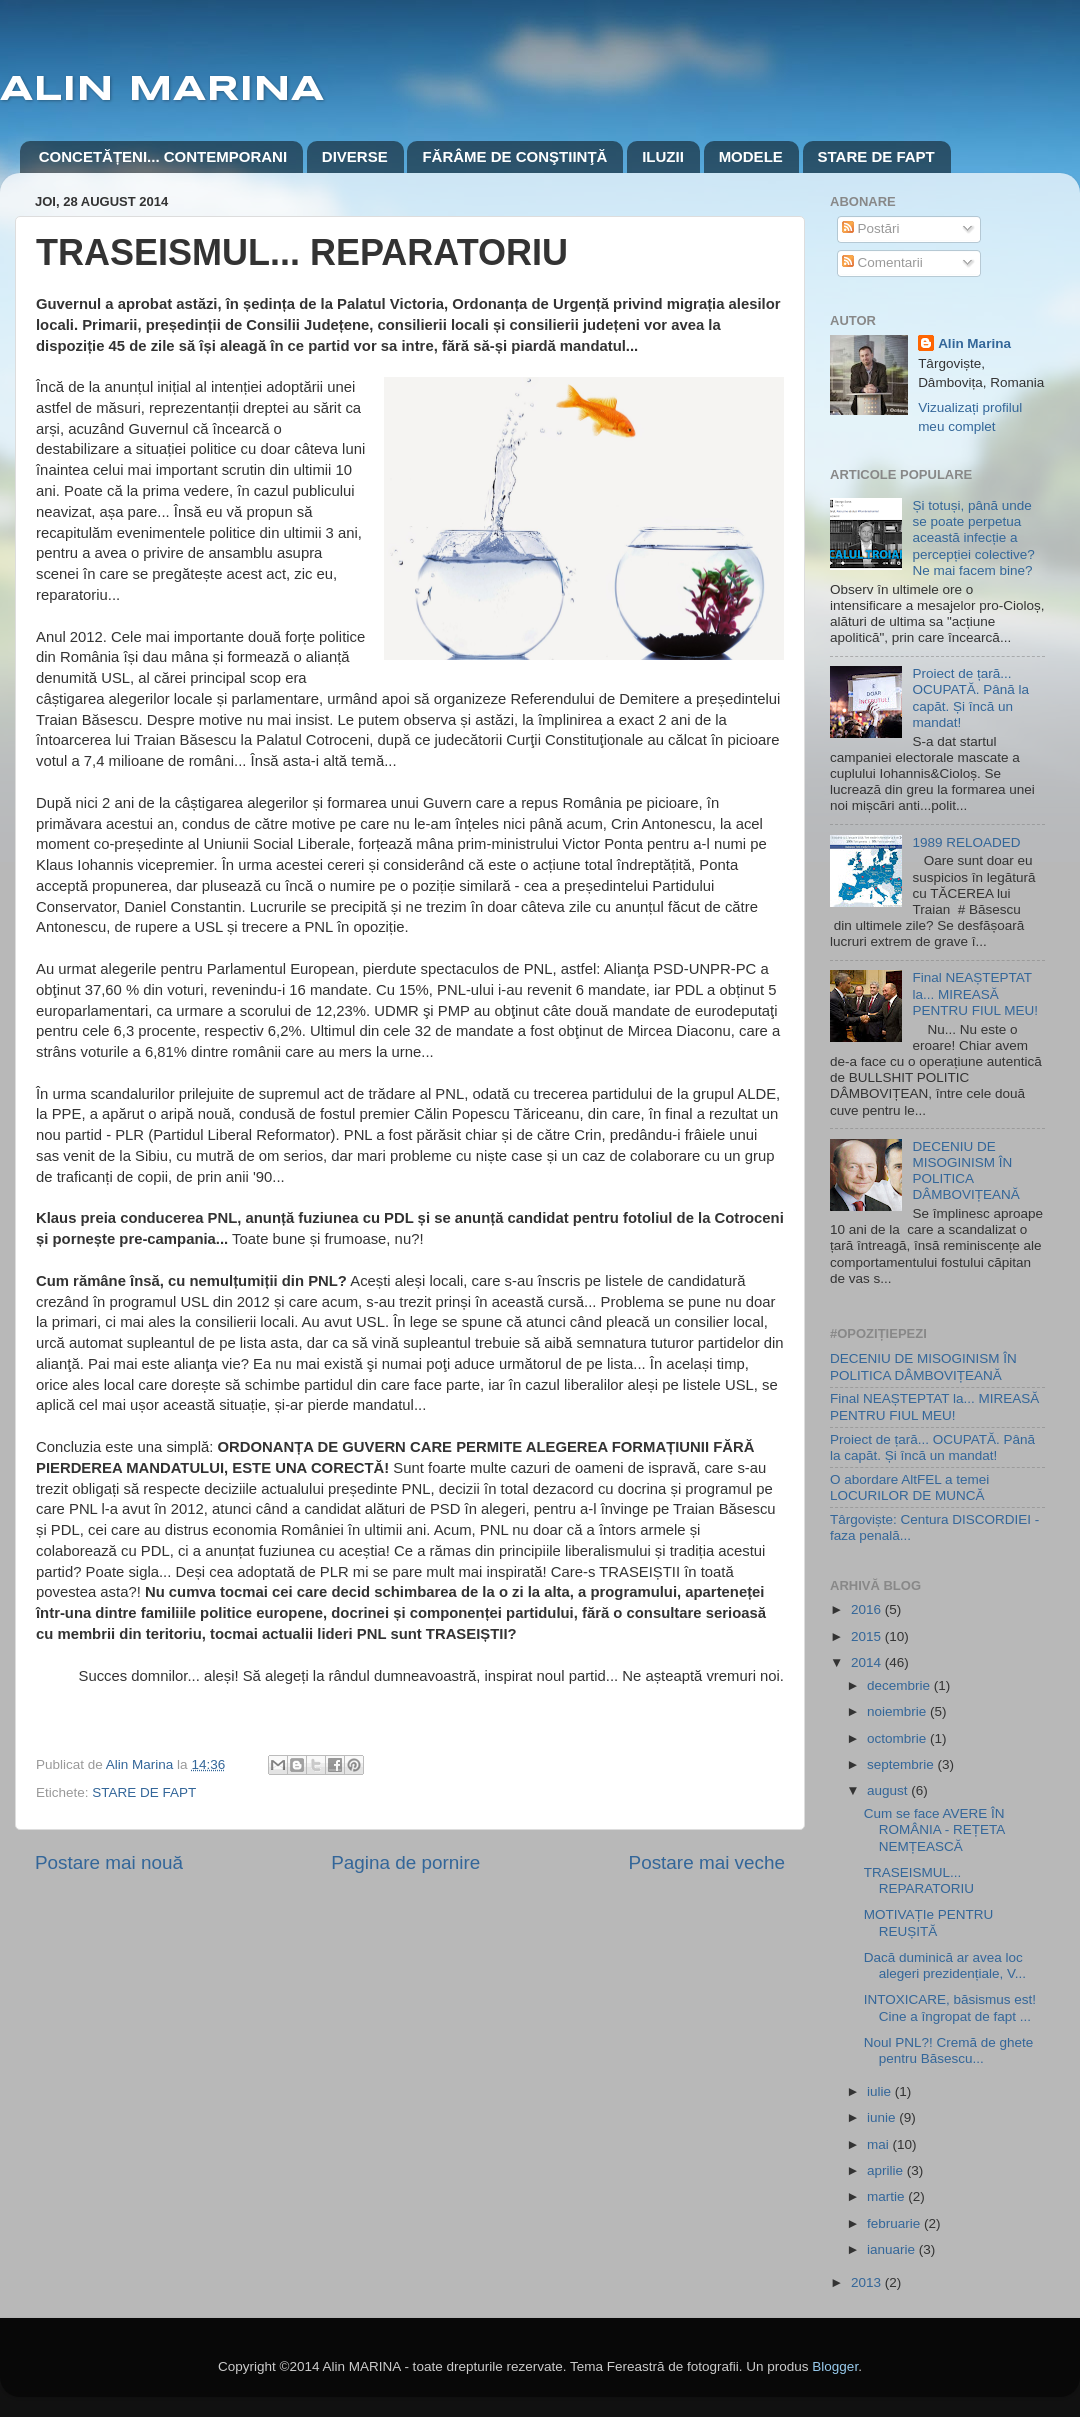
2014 (868, 1662)
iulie (881, 2091)
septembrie (902, 1764)
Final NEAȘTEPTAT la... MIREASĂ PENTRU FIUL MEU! (975, 993)
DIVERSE (355, 156)
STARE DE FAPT (876, 156)
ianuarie (893, 2249)
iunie (883, 2117)
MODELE (751, 156)
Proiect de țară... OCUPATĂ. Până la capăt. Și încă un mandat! (970, 698)
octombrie (898, 1738)
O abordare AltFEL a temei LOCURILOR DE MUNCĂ (909, 1487)
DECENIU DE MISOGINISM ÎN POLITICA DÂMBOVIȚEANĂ (965, 1171)
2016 (868, 1609)
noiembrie (898, 1711)
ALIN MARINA (162, 90)
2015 (868, 1636)
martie (887, 2196)
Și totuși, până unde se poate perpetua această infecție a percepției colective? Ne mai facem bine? (973, 538)
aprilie (887, 2170)
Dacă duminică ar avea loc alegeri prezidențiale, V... (945, 1965)
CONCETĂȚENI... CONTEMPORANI (163, 156)
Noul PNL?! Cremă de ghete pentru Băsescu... (949, 2050)
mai (880, 2144)
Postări (871, 228)
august (889, 1790)
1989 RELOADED (966, 842)
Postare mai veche (707, 1862)
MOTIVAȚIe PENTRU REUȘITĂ (929, 1922)
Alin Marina (974, 343)
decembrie (900, 1685)
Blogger (835, 2366)
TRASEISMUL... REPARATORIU (919, 1880)
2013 (868, 2282)
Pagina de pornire (405, 1862)
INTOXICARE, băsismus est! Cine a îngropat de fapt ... (950, 2007)
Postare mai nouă (109, 1862)
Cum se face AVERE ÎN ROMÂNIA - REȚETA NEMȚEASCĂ (934, 1829)
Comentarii (882, 262)
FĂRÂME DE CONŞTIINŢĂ (514, 156)
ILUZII (663, 156)
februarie (895, 2223)
